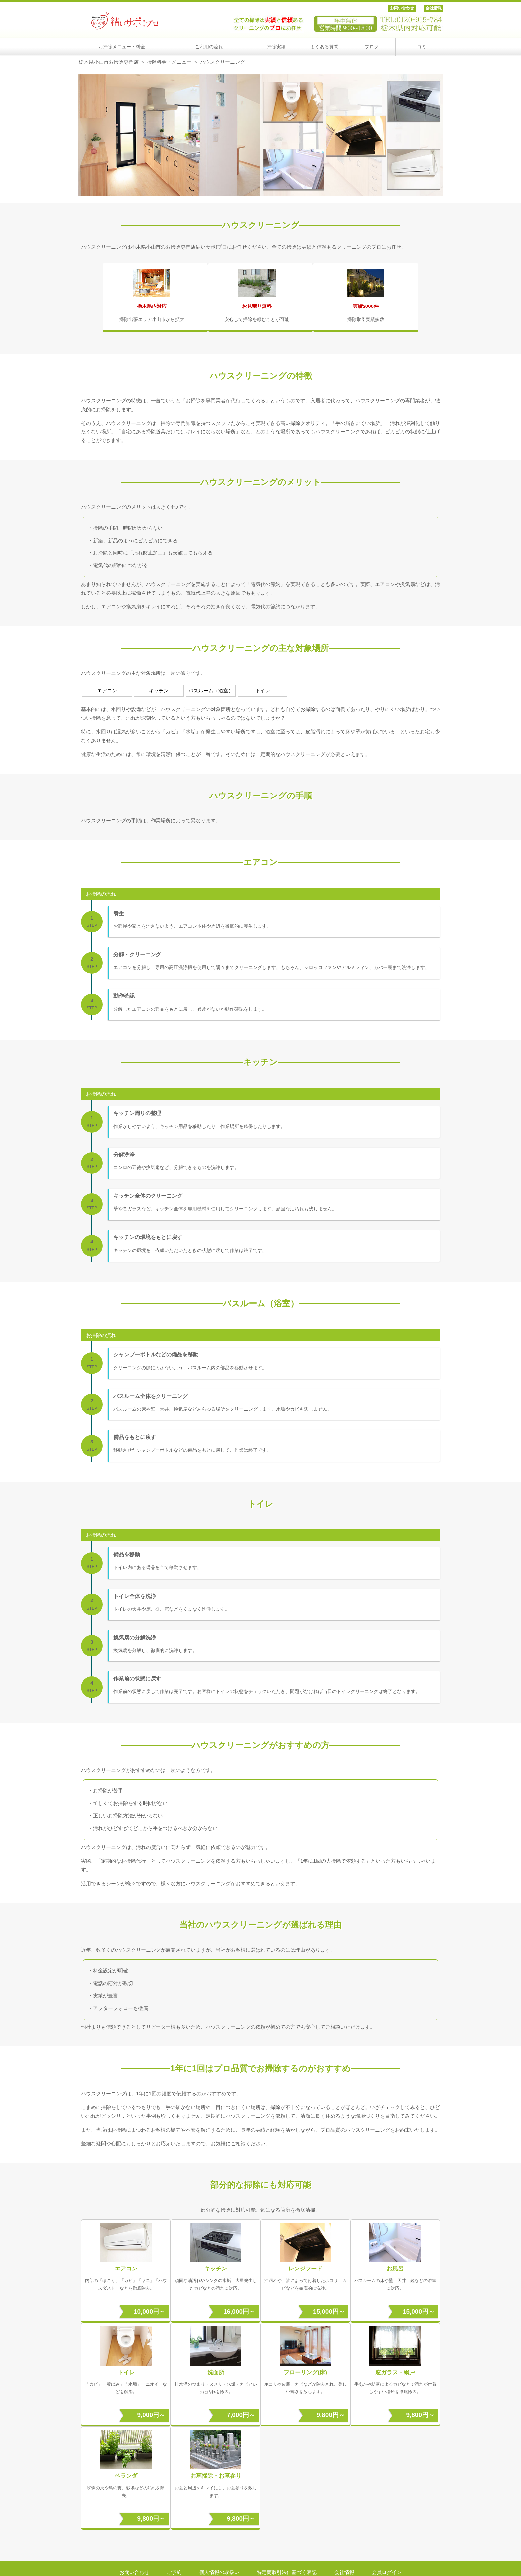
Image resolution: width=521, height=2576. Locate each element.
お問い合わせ (402, 8)
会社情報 (434, 8)
